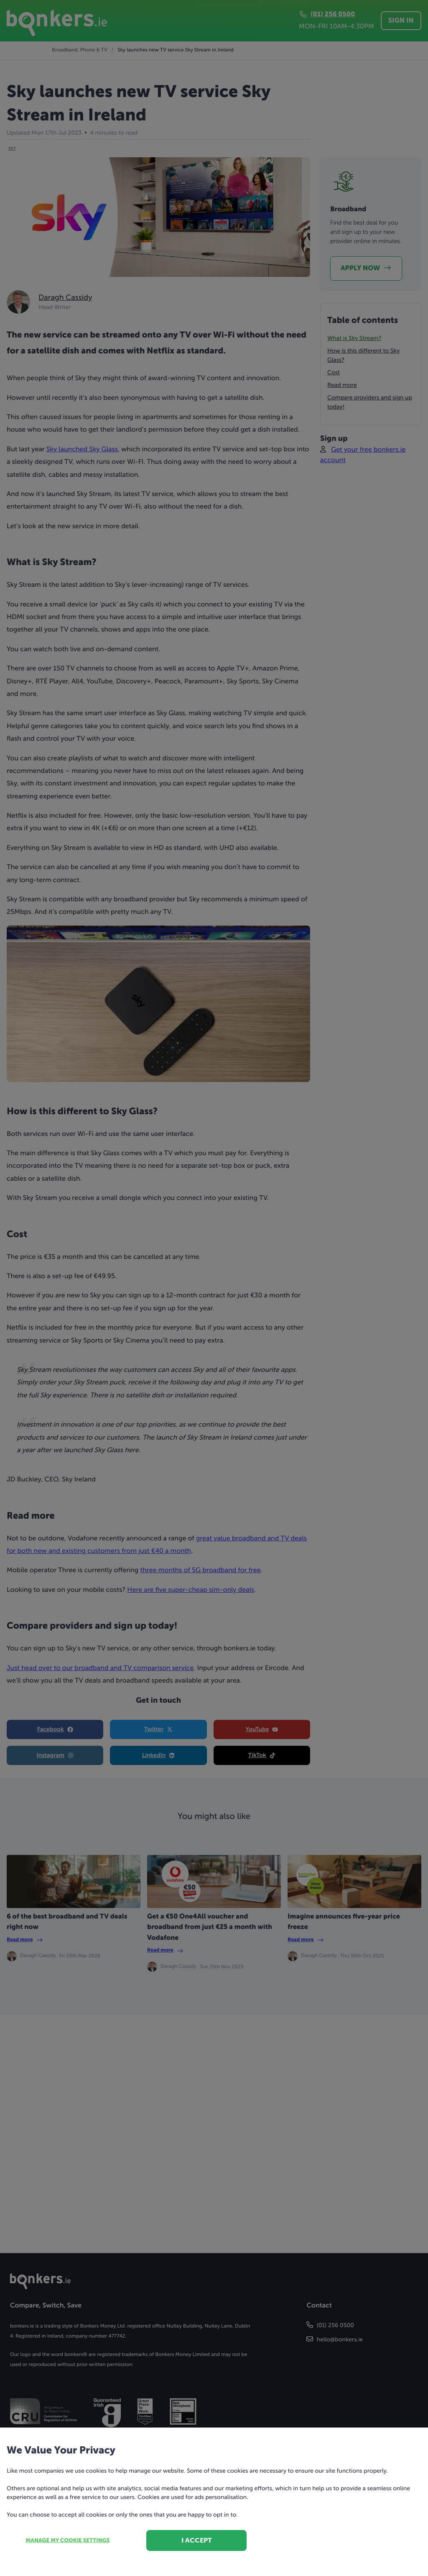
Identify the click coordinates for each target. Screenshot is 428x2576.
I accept (196, 2540)
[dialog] (214, 1288)
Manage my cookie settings (68, 2541)
